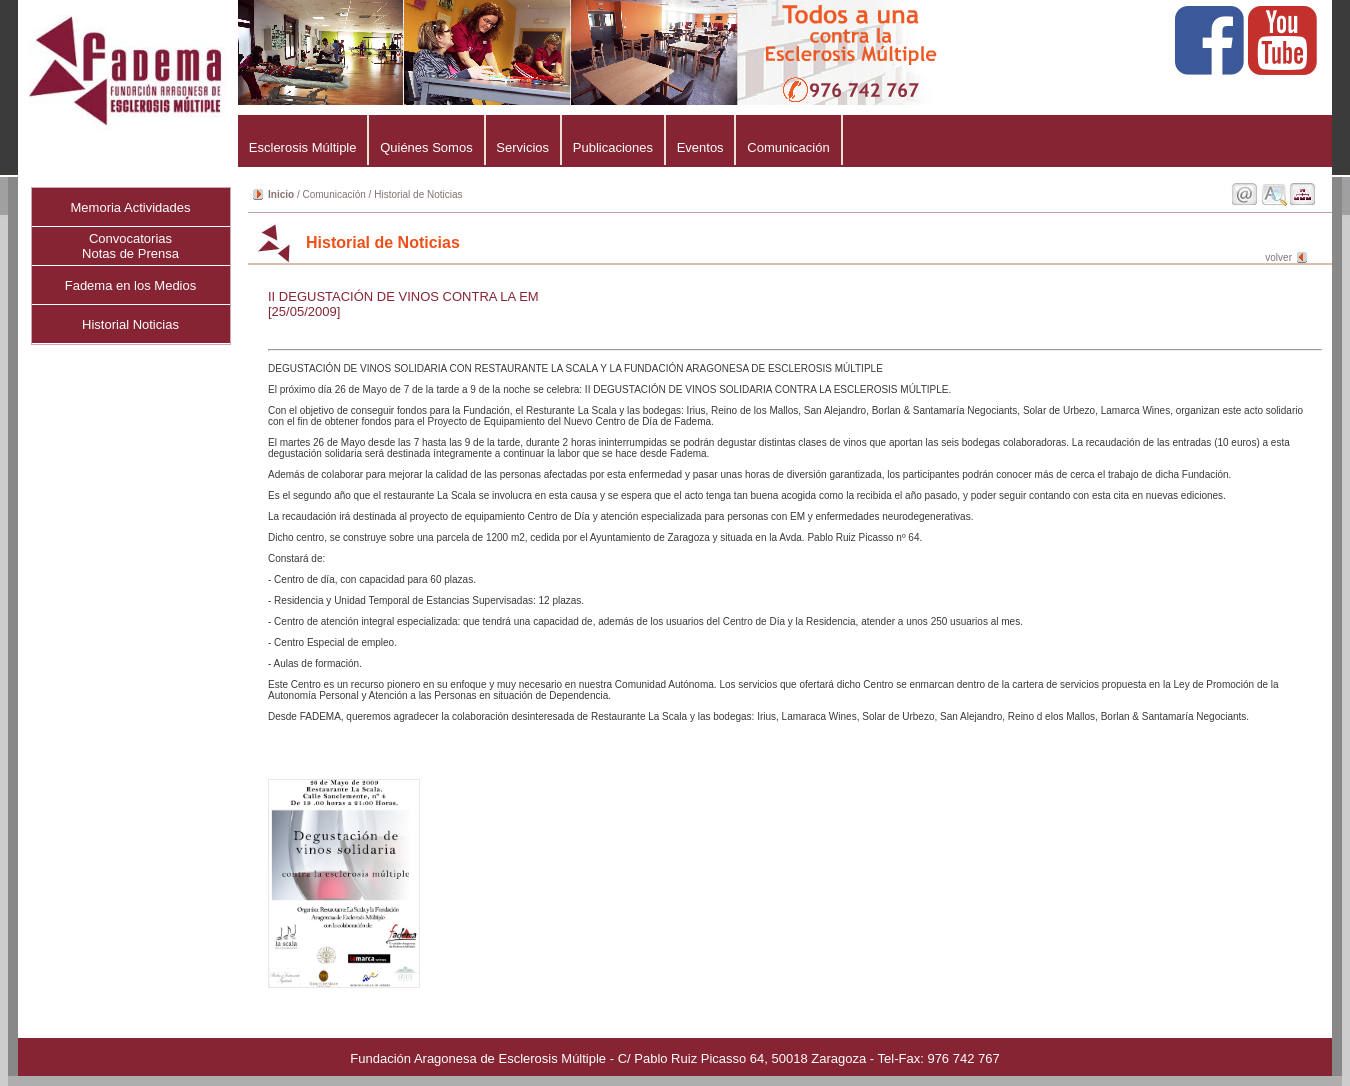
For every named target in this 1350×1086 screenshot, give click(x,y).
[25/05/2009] (304, 311)
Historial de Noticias (418, 194)
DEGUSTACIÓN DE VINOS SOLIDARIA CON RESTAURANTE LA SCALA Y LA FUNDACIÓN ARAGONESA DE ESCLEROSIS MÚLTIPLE (788, 542)
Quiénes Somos (426, 147)
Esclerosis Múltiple (302, 147)
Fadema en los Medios (131, 285)
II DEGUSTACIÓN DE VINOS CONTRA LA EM (403, 296)
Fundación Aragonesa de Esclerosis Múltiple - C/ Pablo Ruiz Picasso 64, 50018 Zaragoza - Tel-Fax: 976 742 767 (674, 1058)
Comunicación (788, 147)
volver (1278, 257)
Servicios (523, 147)
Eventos (700, 147)
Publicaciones (613, 147)
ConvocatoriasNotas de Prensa (130, 246)
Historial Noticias (130, 324)
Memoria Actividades (131, 207)
